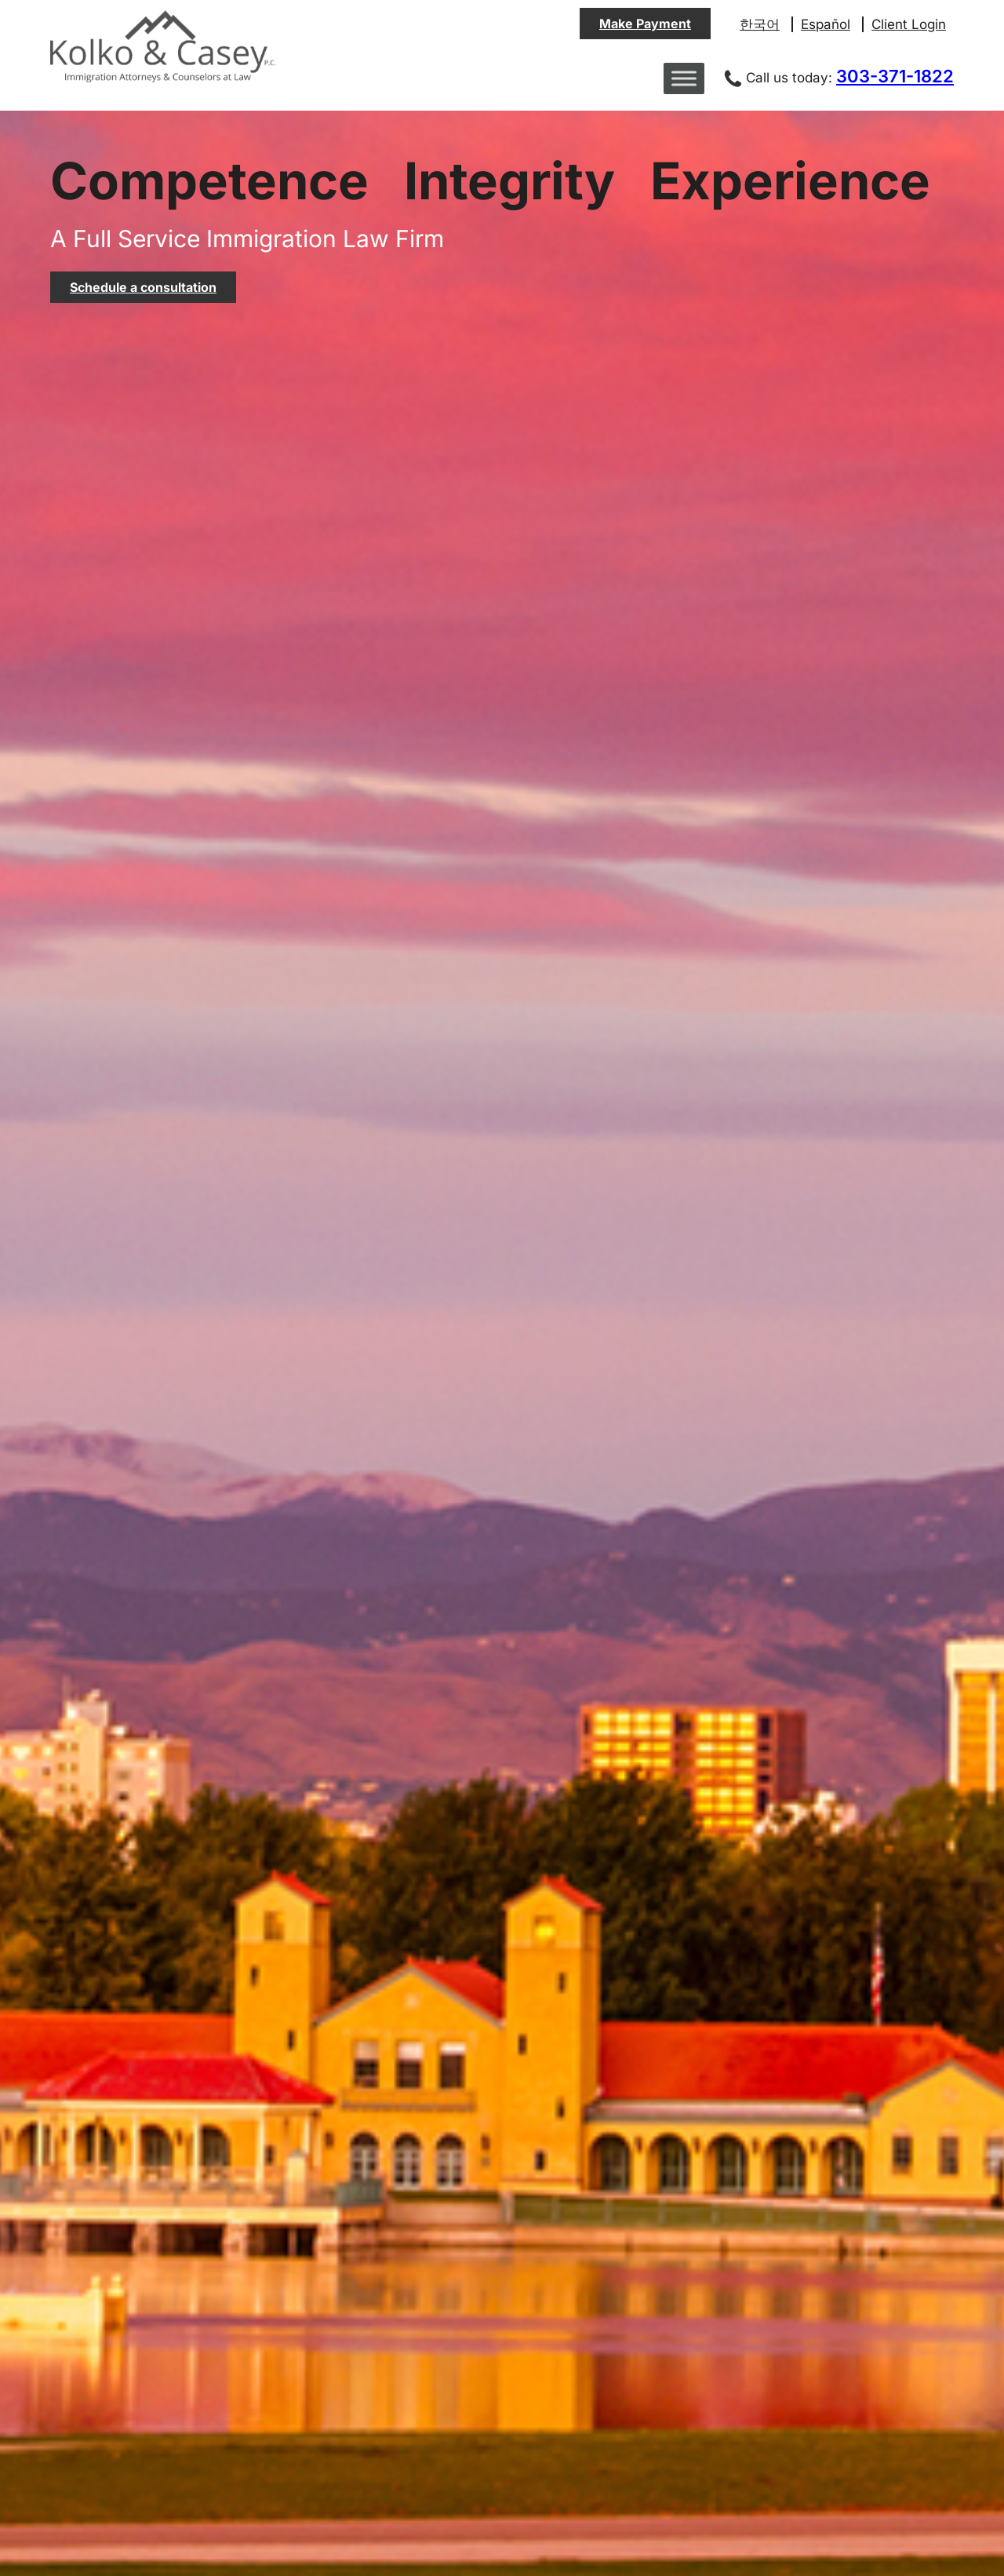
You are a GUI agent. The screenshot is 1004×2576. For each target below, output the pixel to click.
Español (825, 24)
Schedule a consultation (143, 287)
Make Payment (645, 23)
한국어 (760, 24)
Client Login (908, 24)
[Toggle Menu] (684, 78)
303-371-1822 (895, 76)
